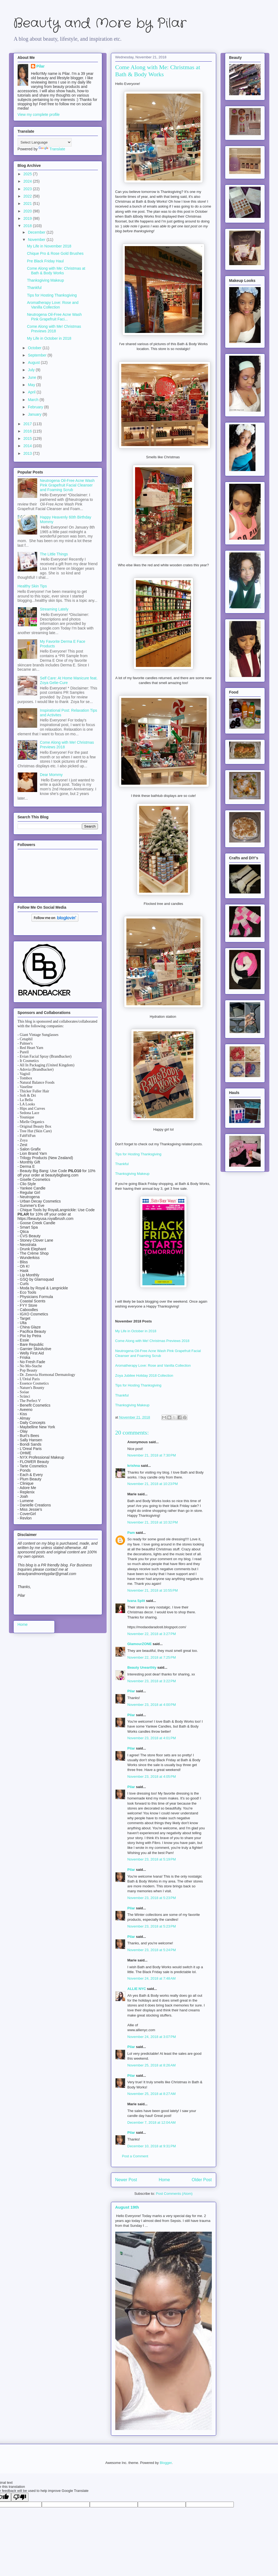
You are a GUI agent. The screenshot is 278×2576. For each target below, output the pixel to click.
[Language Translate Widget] (45, 142)
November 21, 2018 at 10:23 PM (152, 1484)
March (34, 399)
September (37, 355)
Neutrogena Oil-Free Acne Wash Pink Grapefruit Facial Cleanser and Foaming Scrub (67, 485)
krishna (133, 1466)
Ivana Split (136, 1601)
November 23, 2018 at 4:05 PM (151, 1776)
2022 (28, 196)
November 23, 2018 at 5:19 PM (151, 1859)
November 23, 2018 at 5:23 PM (151, 1898)
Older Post (202, 2179)
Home (164, 2179)
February (36, 407)
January (35, 414)
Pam (131, 1533)
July (32, 370)
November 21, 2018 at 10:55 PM (152, 1590)
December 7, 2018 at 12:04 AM (151, 2122)
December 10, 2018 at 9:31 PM (151, 2146)
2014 (28, 446)
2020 (28, 211)
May (32, 385)
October (35, 348)
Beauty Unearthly (141, 1667)
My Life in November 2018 (49, 246)
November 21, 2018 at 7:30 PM (151, 1455)
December (37, 232)
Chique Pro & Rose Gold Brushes (55, 253)
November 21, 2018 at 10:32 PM (152, 1522)
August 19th (127, 2207)
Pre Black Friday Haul (45, 261)
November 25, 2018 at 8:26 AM (151, 2065)
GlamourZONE (139, 1644)
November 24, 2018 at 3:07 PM (151, 2037)
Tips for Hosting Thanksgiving (138, 1154)
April (32, 392)
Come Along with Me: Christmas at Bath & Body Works (56, 270)
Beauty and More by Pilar (99, 23)
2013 (28, 453)
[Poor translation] (19, 2497)
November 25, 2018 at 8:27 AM (151, 2094)
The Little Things (54, 554)
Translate (52, 149)
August (34, 362)
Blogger (166, 2463)
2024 (28, 181)
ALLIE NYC (136, 1989)
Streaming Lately (54, 609)
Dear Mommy (51, 774)
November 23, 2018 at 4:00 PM (151, 1705)
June (32, 377)
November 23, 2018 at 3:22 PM (151, 1681)
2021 (28, 203)
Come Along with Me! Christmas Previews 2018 (152, 1341)
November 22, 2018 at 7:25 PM (151, 1657)
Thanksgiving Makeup (132, 1174)
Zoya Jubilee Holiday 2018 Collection (144, 1375)
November (37, 239)
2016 (28, 431)
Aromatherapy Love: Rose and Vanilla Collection (153, 1365)
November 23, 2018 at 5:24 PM (151, 1950)
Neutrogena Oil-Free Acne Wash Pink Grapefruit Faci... (54, 316)
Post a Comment (135, 2156)
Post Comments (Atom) (174, 2194)
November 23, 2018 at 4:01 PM (151, 1738)
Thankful (122, 1164)
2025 (28, 174)
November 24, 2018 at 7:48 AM (151, 1978)
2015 (28, 438)
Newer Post (126, 2179)
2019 (28, 218)
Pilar (131, 1691)
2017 (28, 424)
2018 (28, 226)
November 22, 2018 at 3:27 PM (151, 1634)
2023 (28, 189)
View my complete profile (39, 114)
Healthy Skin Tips (32, 586)
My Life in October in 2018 (135, 1331)
